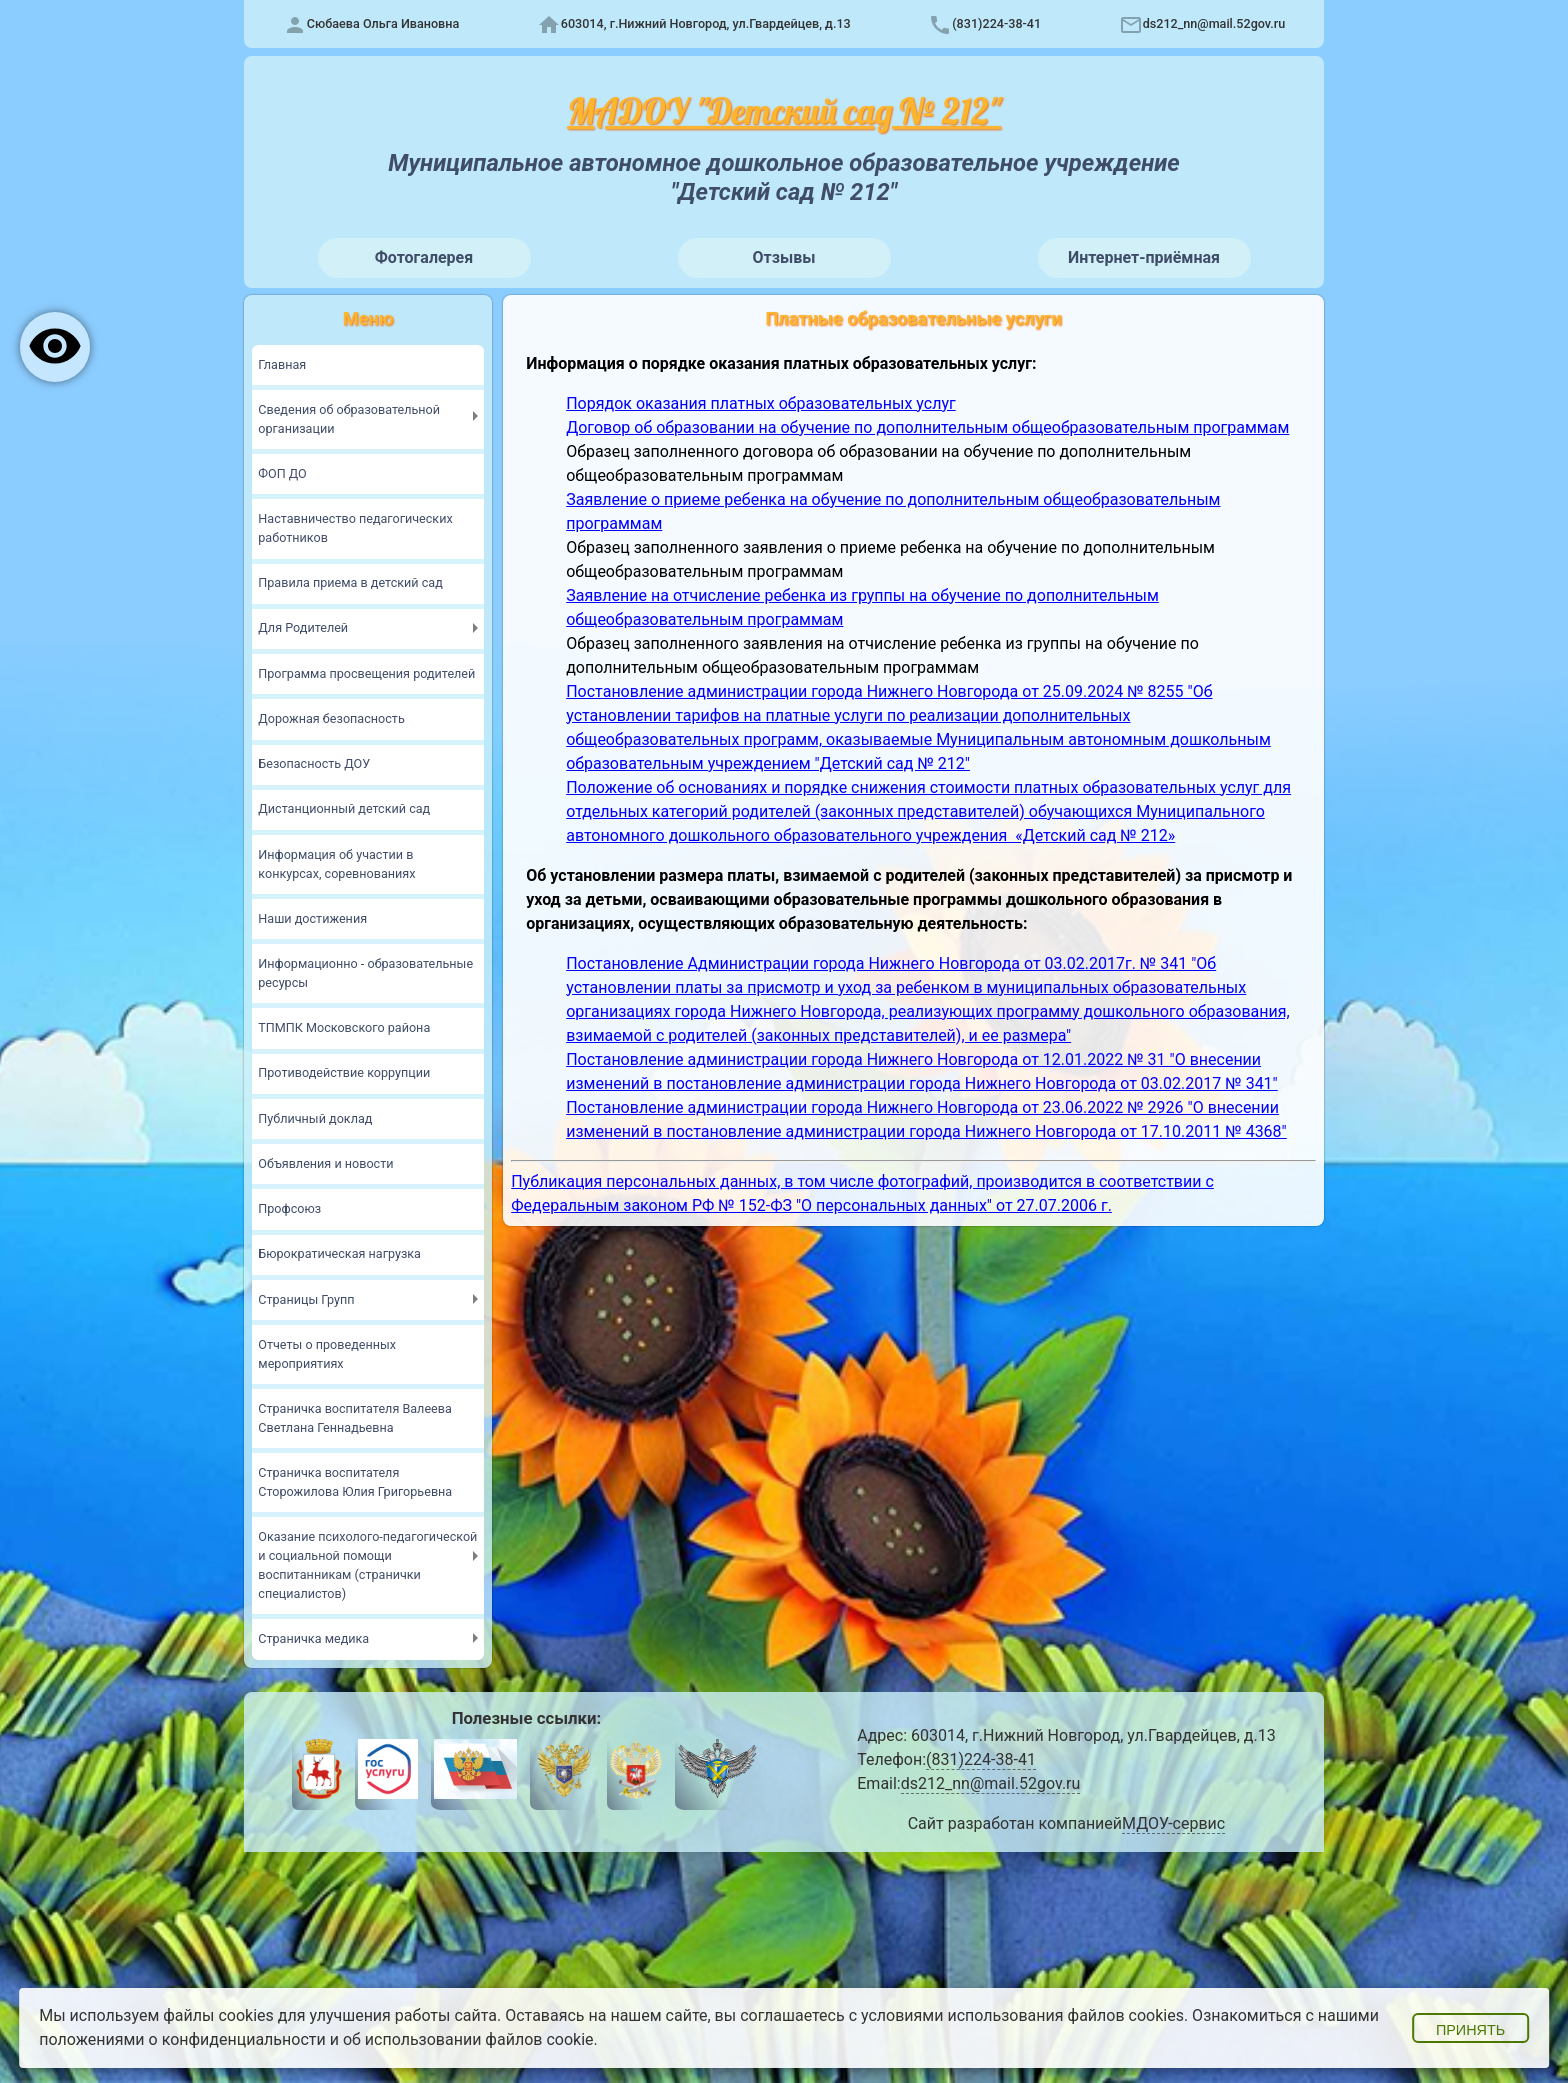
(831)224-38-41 (996, 23)
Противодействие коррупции (344, 1072)
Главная (282, 364)
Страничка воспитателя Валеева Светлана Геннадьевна (355, 1418)
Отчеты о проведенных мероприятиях (327, 1354)
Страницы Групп (306, 1299)
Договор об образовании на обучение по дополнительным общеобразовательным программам (927, 427)
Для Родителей (303, 627)
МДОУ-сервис (1173, 1823)
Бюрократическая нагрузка (339, 1253)
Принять (1470, 2030)
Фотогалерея (424, 257)
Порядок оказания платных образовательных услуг (760, 403)
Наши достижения (312, 918)
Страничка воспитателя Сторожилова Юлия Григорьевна (355, 1482)
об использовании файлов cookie (468, 2039)
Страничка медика (313, 1638)
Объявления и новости (325, 1163)
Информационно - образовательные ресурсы (365, 973)
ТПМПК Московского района (344, 1027)
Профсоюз (289, 1208)
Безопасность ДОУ (314, 763)
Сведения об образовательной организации (349, 419)
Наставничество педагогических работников (355, 528)
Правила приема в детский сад (350, 582)
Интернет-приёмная (1144, 257)
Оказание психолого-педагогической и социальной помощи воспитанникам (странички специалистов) (367, 1565)
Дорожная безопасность (331, 718)
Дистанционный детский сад (344, 808)
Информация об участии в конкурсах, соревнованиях (336, 864)
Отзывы (784, 257)
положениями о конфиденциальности (182, 2039)
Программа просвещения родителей (366, 673)
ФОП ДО (282, 473)
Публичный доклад (315, 1118)
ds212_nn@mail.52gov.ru (1214, 23)
